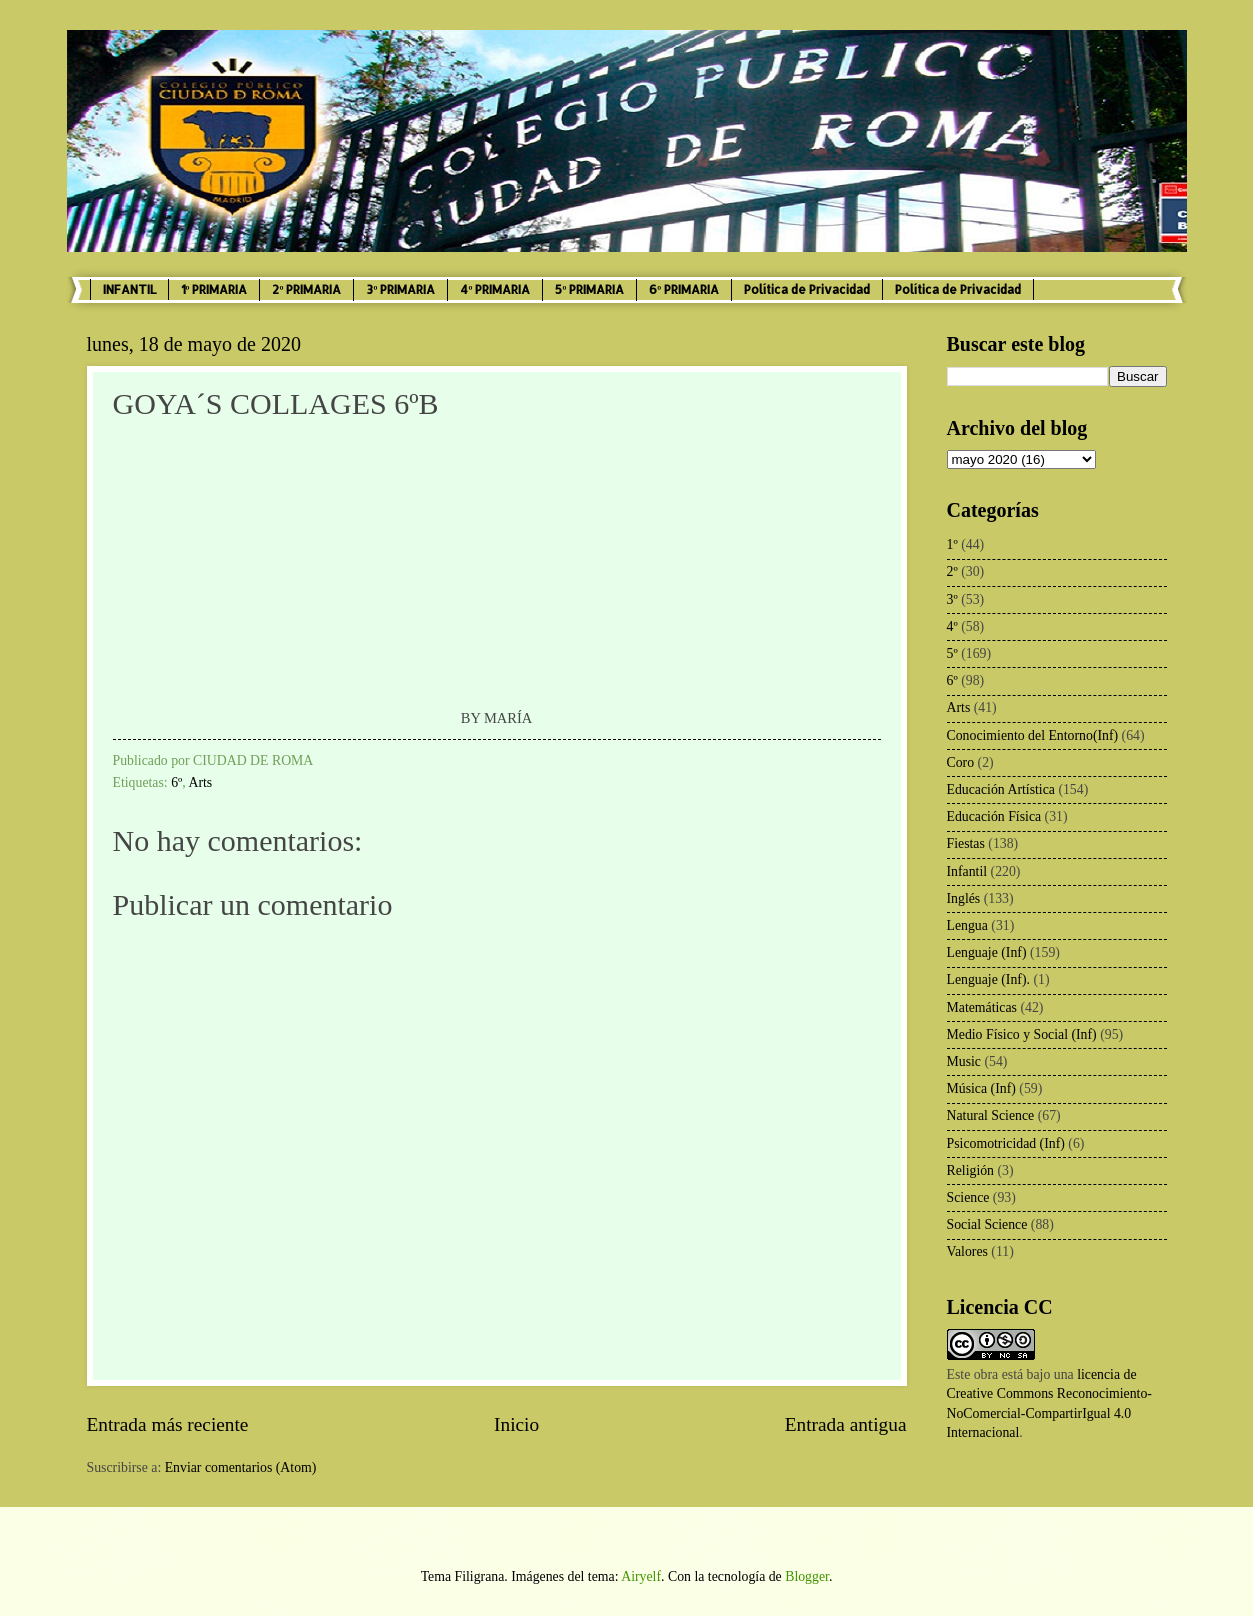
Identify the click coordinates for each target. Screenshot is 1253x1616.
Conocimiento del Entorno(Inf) (1033, 735)
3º (952, 599)
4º (952, 626)
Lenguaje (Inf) (987, 952)
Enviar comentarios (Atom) (241, 1467)
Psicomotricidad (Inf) (1006, 1143)
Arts (200, 782)
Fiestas (966, 843)
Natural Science (991, 1115)
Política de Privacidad (807, 289)
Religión (971, 1170)
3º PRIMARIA (400, 289)
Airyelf (641, 1576)
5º (952, 653)
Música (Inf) (981, 1088)
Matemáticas (982, 1007)
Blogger (807, 1576)
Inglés (964, 898)
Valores (967, 1251)
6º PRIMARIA (684, 289)
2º (952, 571)
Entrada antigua (846, 1424)
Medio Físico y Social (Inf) (1022, 1034)
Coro (961, 762)
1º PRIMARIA (214, 289)
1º (952, 544)
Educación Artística (1001, 789)
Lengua (967, 925)
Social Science (987, 1224)
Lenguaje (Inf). (989, 979)
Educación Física (994, 816)
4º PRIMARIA (495, 289)
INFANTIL (129, 289)
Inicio (516, 1424)
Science (968, 1197)
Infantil (967, 871)
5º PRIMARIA (589, 289)
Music (964, 1061)
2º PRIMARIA (306, 289)
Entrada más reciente (168, 1424)
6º (176, 782)
